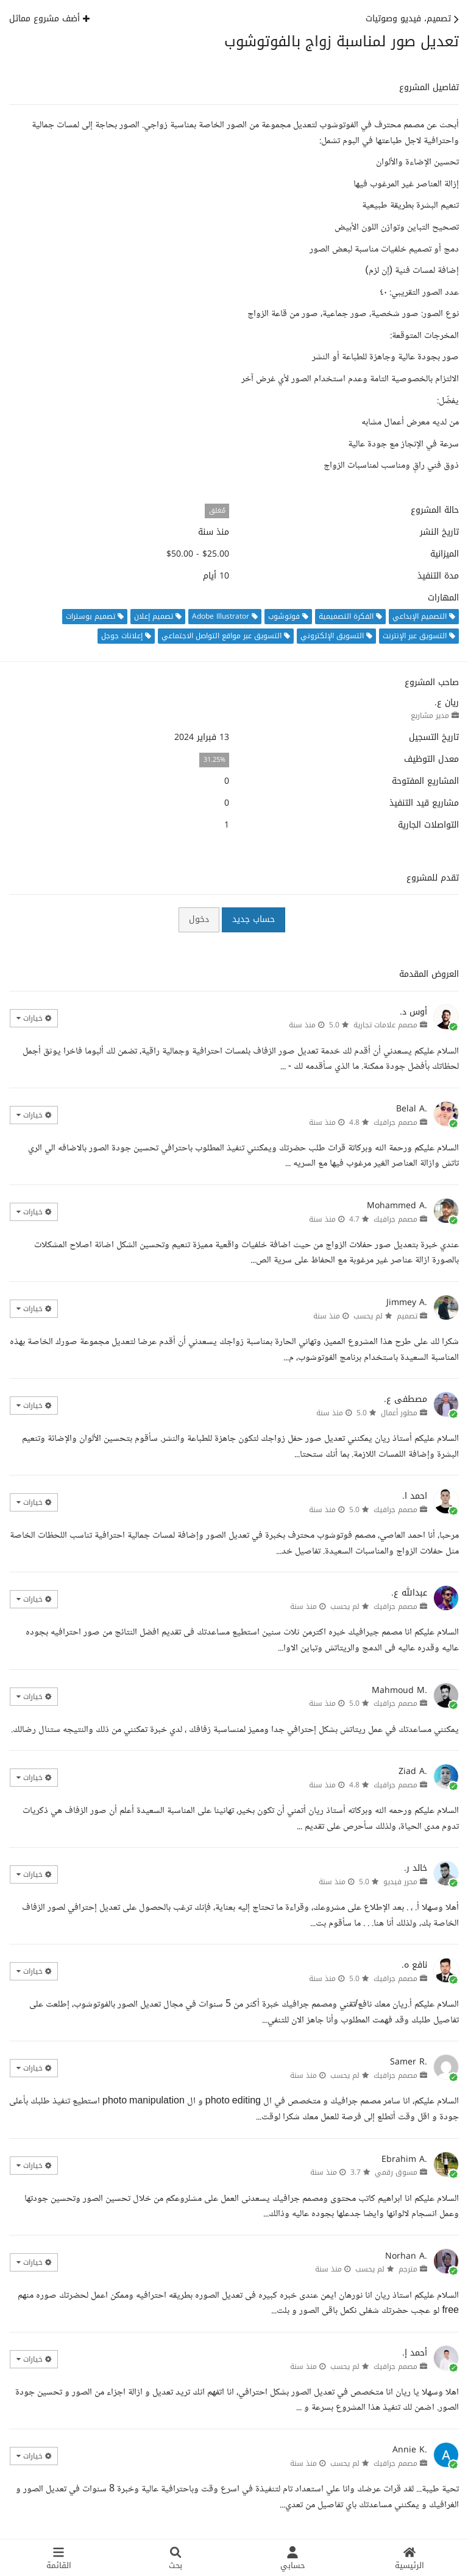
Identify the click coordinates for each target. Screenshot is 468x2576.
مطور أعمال (399, 1413)
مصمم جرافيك (395, 1122)
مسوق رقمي (396, 2172)
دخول (199, 919)
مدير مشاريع (430, 715)
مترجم (408, 2269)
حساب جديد (253, 919)
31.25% (214, 759)
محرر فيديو (400, 1881)
